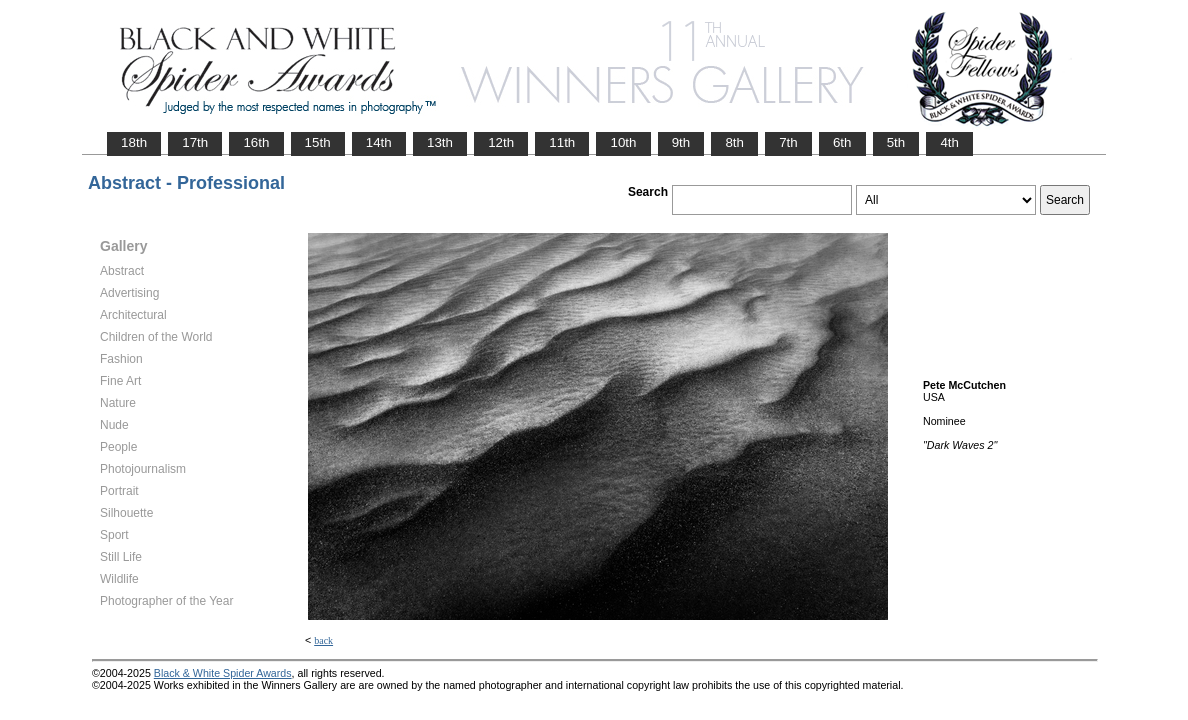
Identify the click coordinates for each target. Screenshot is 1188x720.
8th (734, 142)
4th (949, 142)
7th (788, 142)
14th (379, 142)
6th (842, 142)
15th (318, 142)
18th (134, 142)
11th (562, 142)
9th (681, 142)
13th (440, 142)
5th (896, 142)
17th (195, 142)
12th (501, 142)
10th (623, 142)
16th (256, 142)
